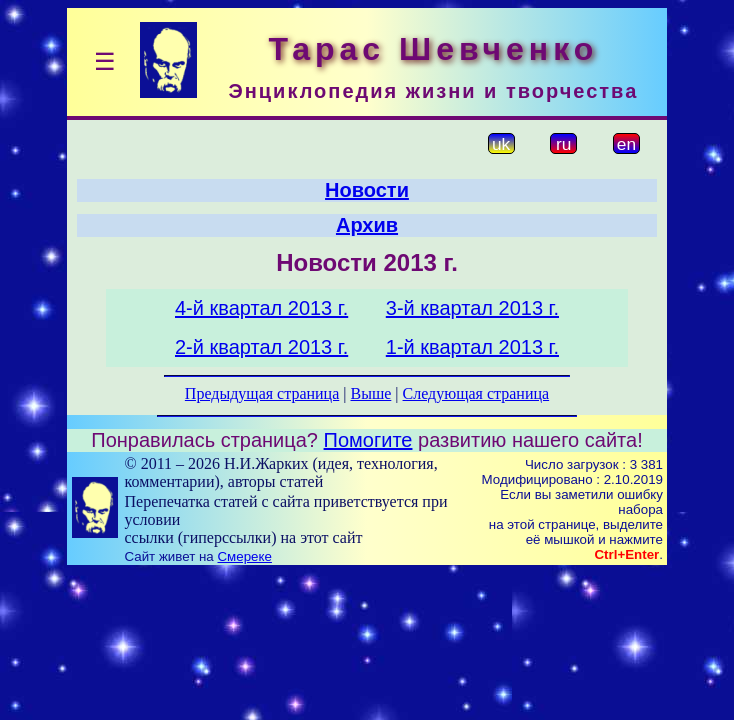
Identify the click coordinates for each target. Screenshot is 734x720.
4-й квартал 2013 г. (261, 308)
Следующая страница (476, 393)
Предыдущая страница (262, 393)
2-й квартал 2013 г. (261, 347)
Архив (367, 225)
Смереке (244, 556)
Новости (367, 190)
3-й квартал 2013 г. (472, 308)
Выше (370, 393)
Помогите (368, 440)
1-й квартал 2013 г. (472, 347)
